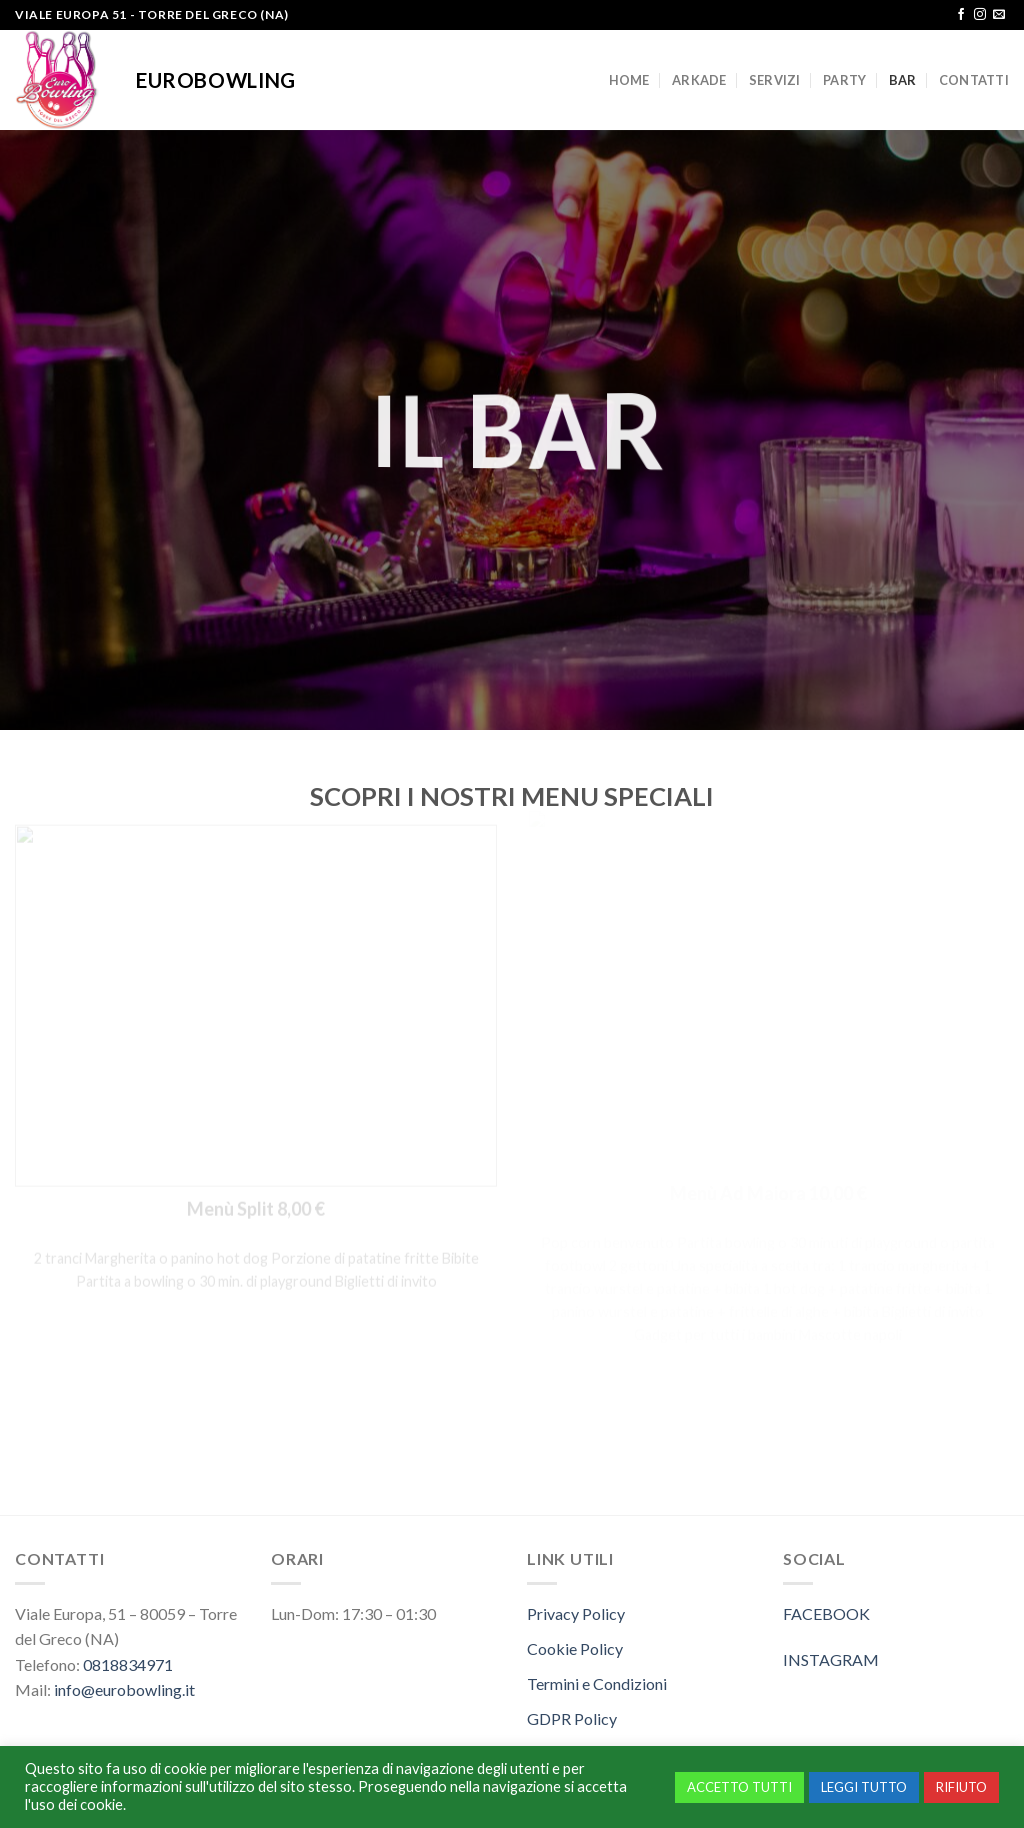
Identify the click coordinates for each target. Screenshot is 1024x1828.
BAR (903, 80)
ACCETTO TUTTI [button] (739, 1787)
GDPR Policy (572, 1718)
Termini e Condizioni (597, 1683)
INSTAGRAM (831, 1659)
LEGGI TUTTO (864, 1787)
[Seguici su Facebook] (961, 15)
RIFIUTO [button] (961, 1787)
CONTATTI (974, 80)
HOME (629, 80)
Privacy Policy (576, 1613)
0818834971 (128, 1664)
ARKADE (699, 80)
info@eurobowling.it (124, 1689)
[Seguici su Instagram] (980, 15)
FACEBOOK (826, 1613)
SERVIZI (775, 80)
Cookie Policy (575, 1648)
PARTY (844, 80)
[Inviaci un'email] (999, 15)
